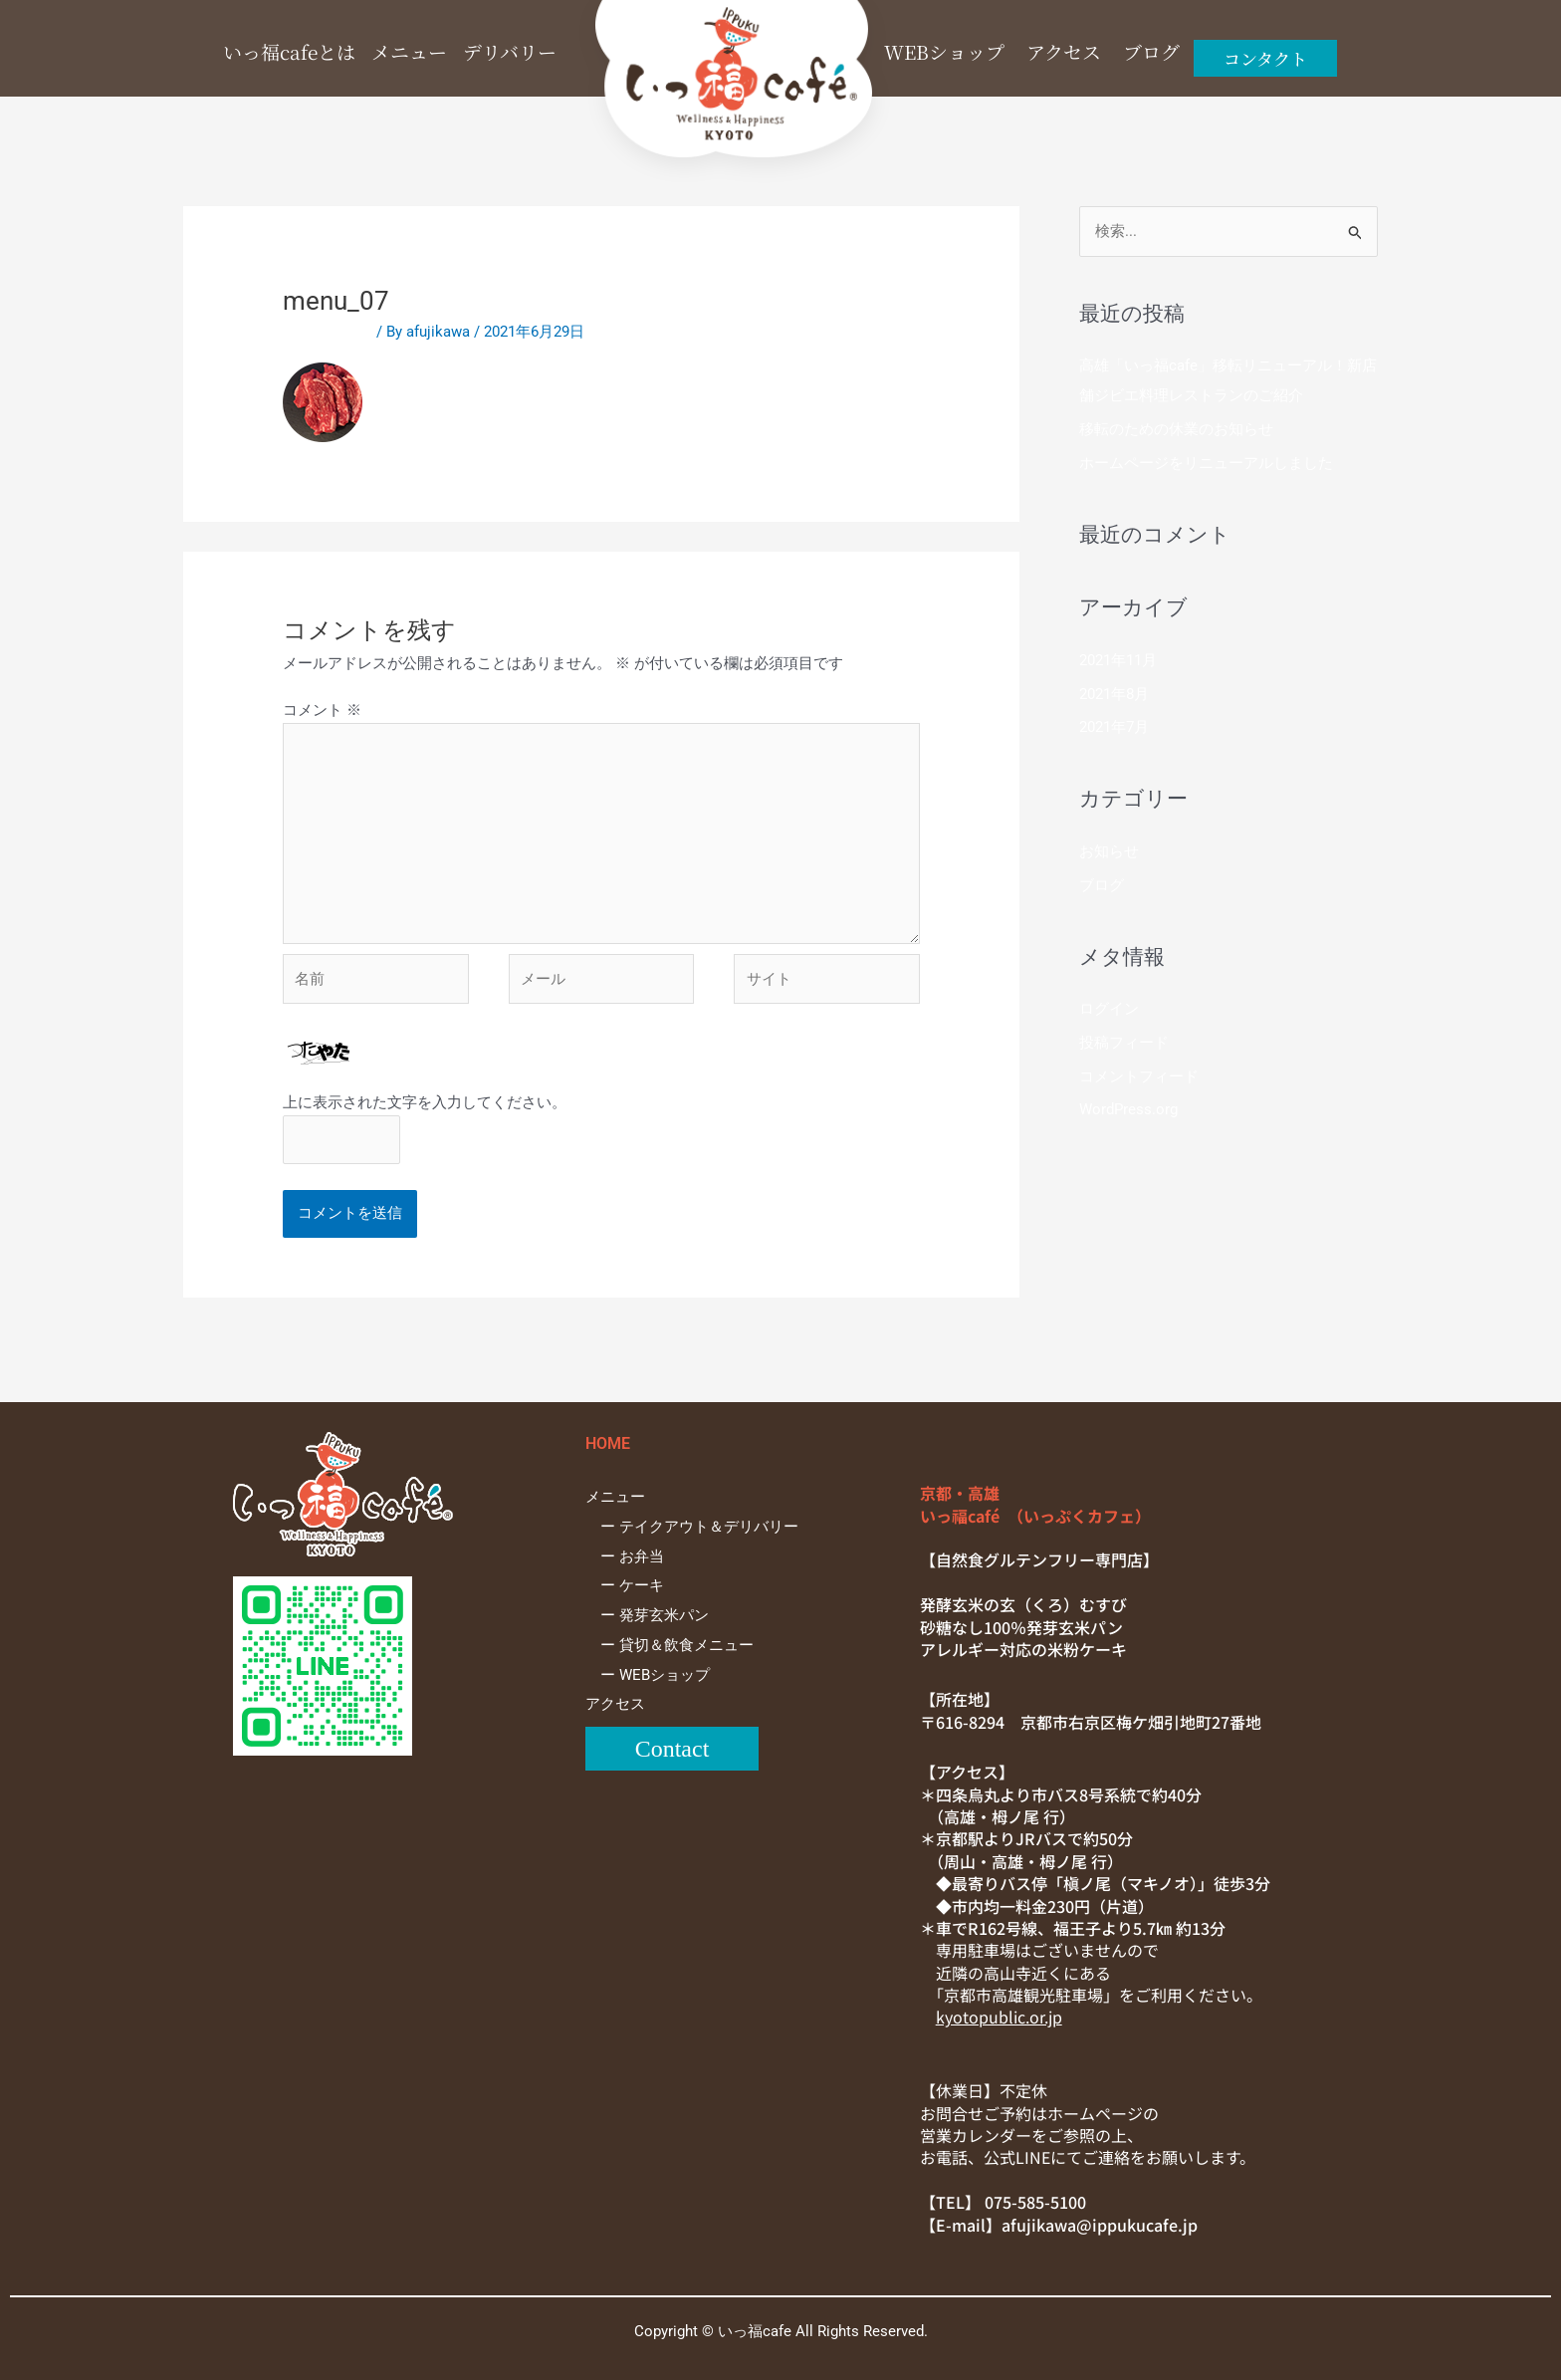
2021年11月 (1118, 660)
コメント (322, 710)
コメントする (327, 332)
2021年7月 (1114, 727)
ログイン (1109, 1009)
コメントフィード (1139, 1076)
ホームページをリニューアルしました (1206, 463)
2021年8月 (1114, 694)
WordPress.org (1128, 1109)
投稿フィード (1124, 1043)
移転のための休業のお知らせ (1176, 429)
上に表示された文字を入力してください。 (424, 1102)
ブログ (1101, 885)
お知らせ (1109, 851)
